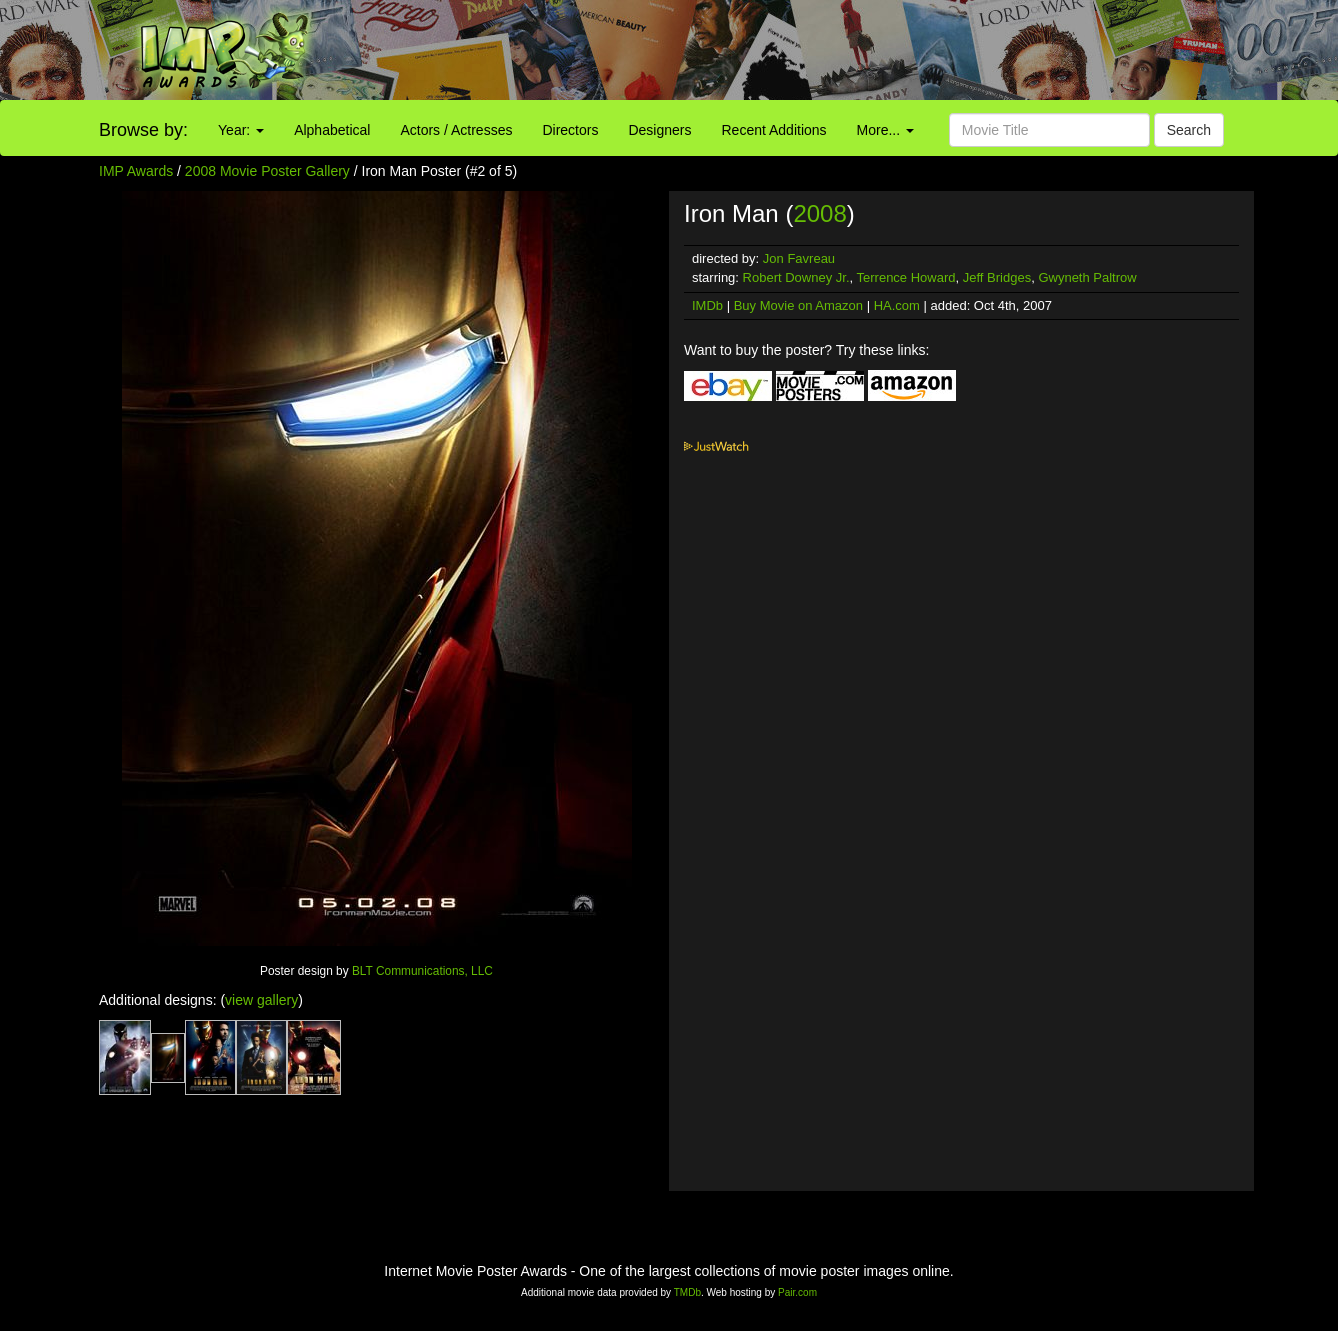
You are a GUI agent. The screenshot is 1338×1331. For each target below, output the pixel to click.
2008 (819, 213)
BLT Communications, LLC (422, 971)
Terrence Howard (906, 277)
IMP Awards (136, 171)
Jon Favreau (799, 258)
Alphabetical (332, 130)
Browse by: (143, 130)
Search (1189, 130)
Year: (241, 130)
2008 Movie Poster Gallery (267, 171)
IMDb (707, 305)
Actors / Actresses (456, 130)
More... (885, 130)
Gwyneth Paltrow (1087, 277)
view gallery (261, 1000)
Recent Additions (774, 130)
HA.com (897, 305)
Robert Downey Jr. (796, 277)
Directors (570, 130)
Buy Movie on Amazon (798, 305)
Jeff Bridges (997, 277)
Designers (659, 130)
